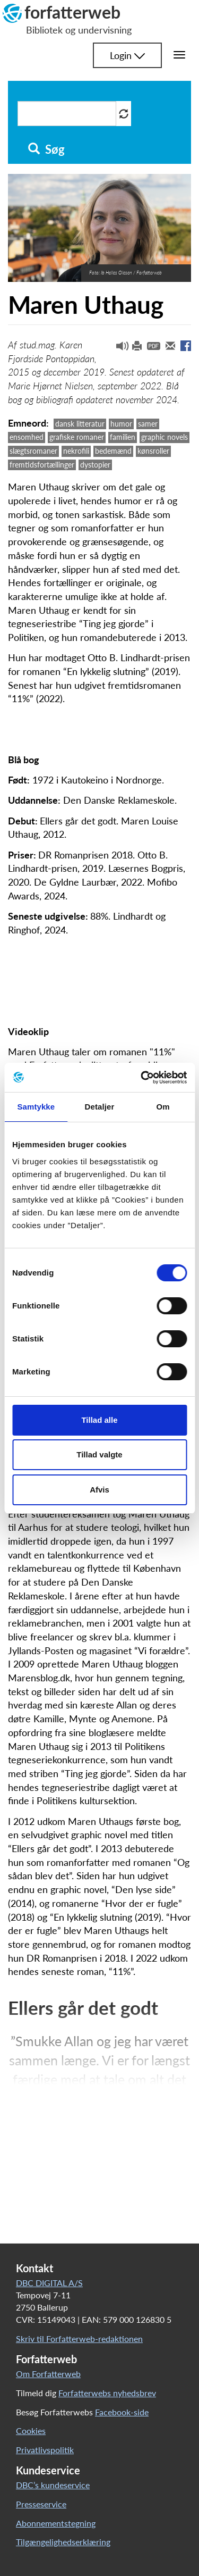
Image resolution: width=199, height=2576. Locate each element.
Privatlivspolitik (45, 2450)
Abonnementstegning (56, 2523)
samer (148, 423)
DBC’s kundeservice (53, 2485)
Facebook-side (122, 2412)
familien (122, 436)
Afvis (99, 1489)
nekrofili (76, 450)
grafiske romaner (76, 436)
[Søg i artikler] (67, 113)
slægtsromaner (33, 450)
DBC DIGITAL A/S (49, 2283)
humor (121, 423)
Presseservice (41, 2504)
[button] (118, 348)
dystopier (95, 464)
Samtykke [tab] (36, 1106)
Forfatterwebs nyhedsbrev (107, 2393)
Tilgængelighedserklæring (63, 2542)
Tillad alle (99, 1419)
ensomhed (27, 436)
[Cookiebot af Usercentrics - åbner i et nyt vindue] (142, 1078)
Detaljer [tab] (100, 1106)
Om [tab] (163, 1106)
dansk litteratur (80, 423)
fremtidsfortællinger (42, 464)
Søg (46, 149)
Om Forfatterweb (48, 2374)
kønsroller (153, 450)
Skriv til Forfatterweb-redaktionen (79, 2338)
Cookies (31, 2430)
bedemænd (113, 450)
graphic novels (164, 436)
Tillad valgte (99, 1454)
